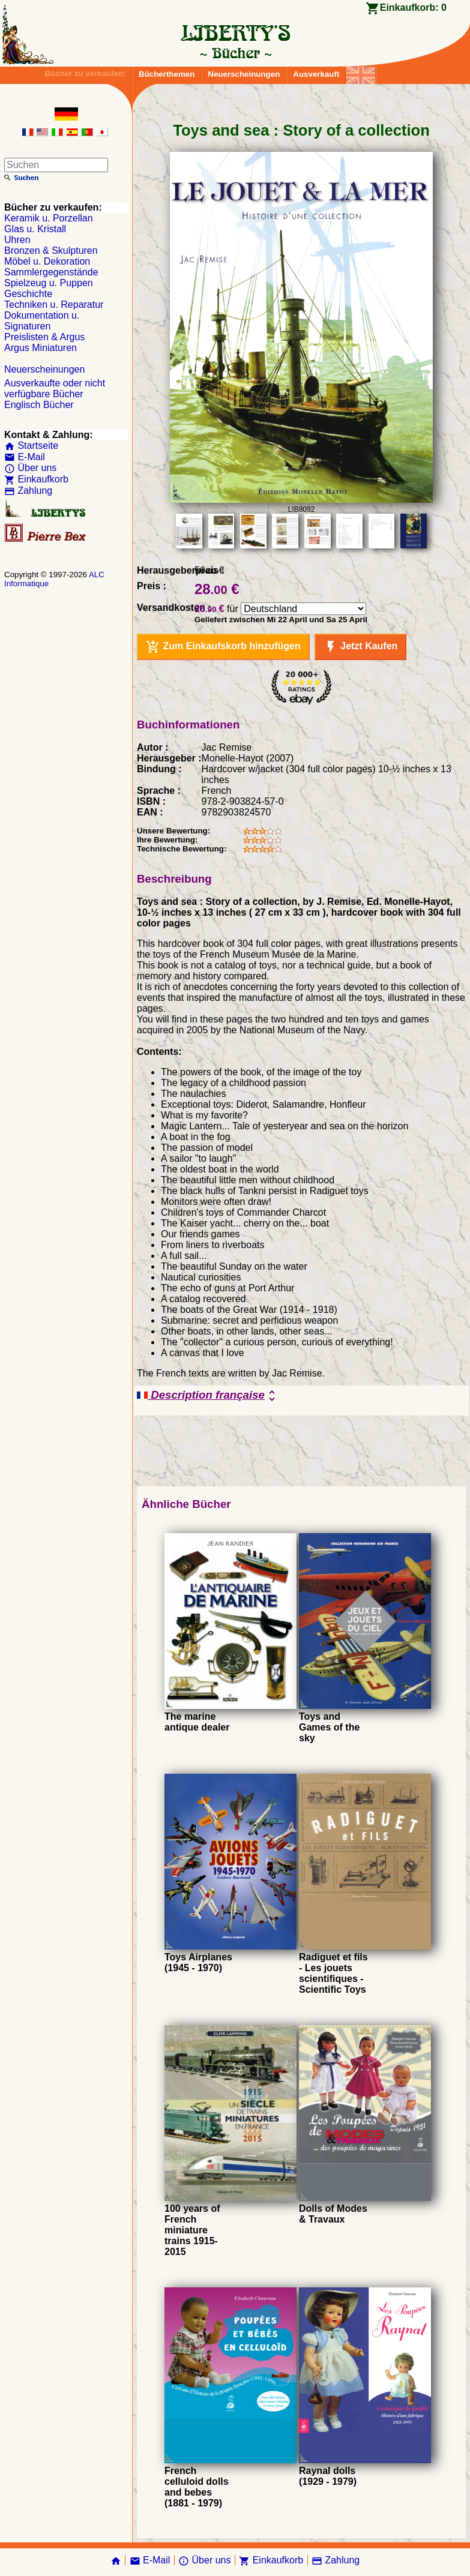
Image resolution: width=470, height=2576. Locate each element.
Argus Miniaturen (40, 348)
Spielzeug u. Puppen (48, 283)
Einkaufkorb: (413, 7)
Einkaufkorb (36, 479)
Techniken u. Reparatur (53, 304)
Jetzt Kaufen (361, 647)
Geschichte (28, 294)
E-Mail (24, 457)
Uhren (17, 240)
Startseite (31, 445)
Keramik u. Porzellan (48, 218)
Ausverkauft (316, 74)
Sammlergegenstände (51, 272)
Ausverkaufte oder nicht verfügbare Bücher (54, 388)
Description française (208, 1396)
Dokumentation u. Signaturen (41, 320)
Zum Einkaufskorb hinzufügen (223, 647)
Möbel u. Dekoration (47, 261)
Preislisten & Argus (44, 337)
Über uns (30, 468)
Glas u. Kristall (35, 229)
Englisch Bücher (39, 405)
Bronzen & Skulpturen (51, 250)
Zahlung (28, 490)
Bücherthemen (166, 74)
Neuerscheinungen (244, 74)
